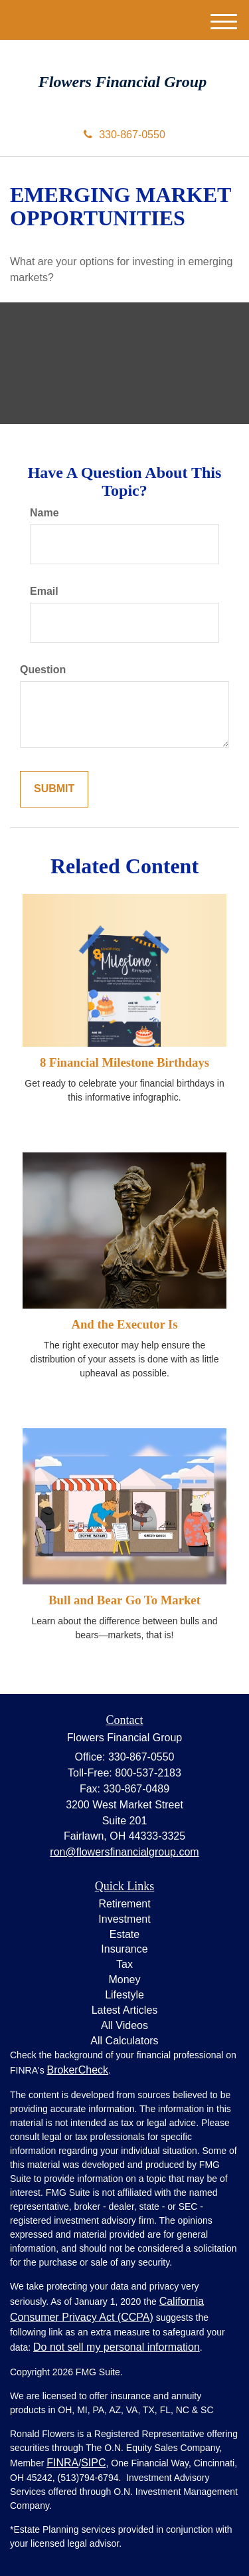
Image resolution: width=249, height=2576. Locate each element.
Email (44, 591)
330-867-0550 (124, 134)
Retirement (124, 1903)
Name (44, 512)
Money (124, 1979)
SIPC (93, 2462)
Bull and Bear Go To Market (124, 1600)
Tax (124, 1964)
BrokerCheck (77, 2070)
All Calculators (124, 2040)
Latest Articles (125, 2010)
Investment (124, 1919)
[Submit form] (54, 789)
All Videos (124, 2025)
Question (43, 669)
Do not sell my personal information (116, 2347)
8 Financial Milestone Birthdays (124, 1062)
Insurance (124, 1949)
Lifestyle (124, 1994)
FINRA (62, 2462)
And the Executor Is (124, 1324)
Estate (124, 1934)
